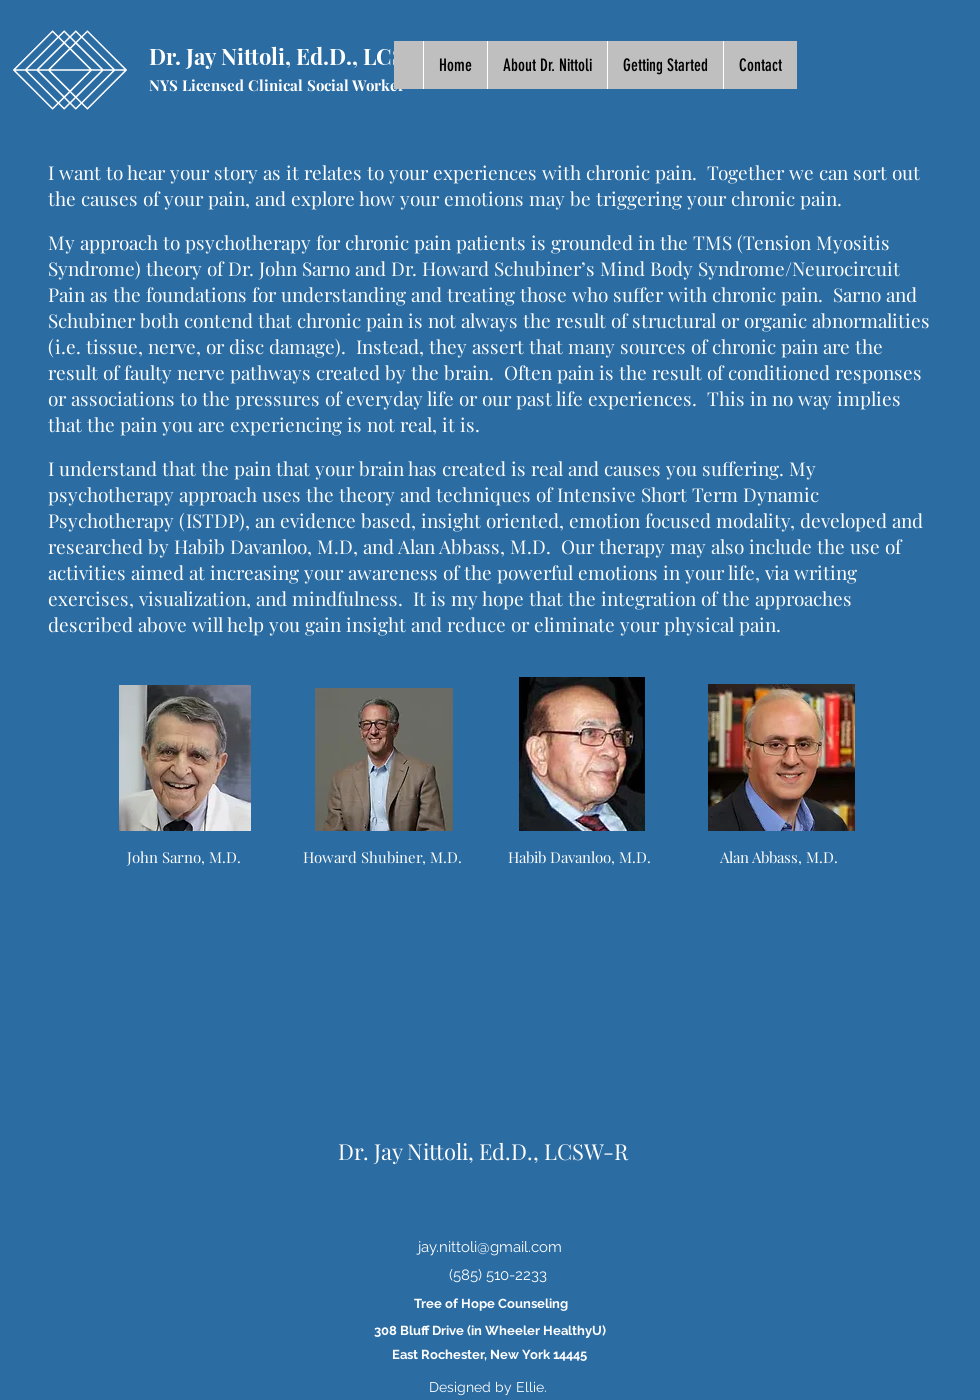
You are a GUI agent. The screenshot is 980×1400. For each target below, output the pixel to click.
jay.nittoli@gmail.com (490, 1247)
